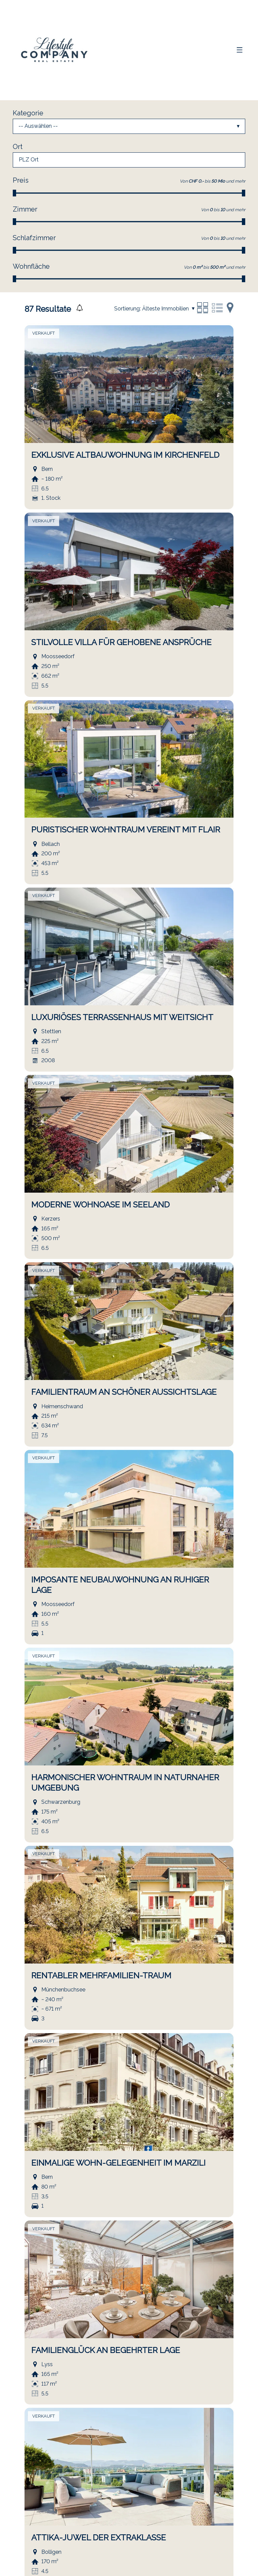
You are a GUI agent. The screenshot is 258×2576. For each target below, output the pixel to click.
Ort (18, 147)
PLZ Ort (29, 159)
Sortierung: (127, 308)
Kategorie (28, 113)
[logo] (55, 50)
